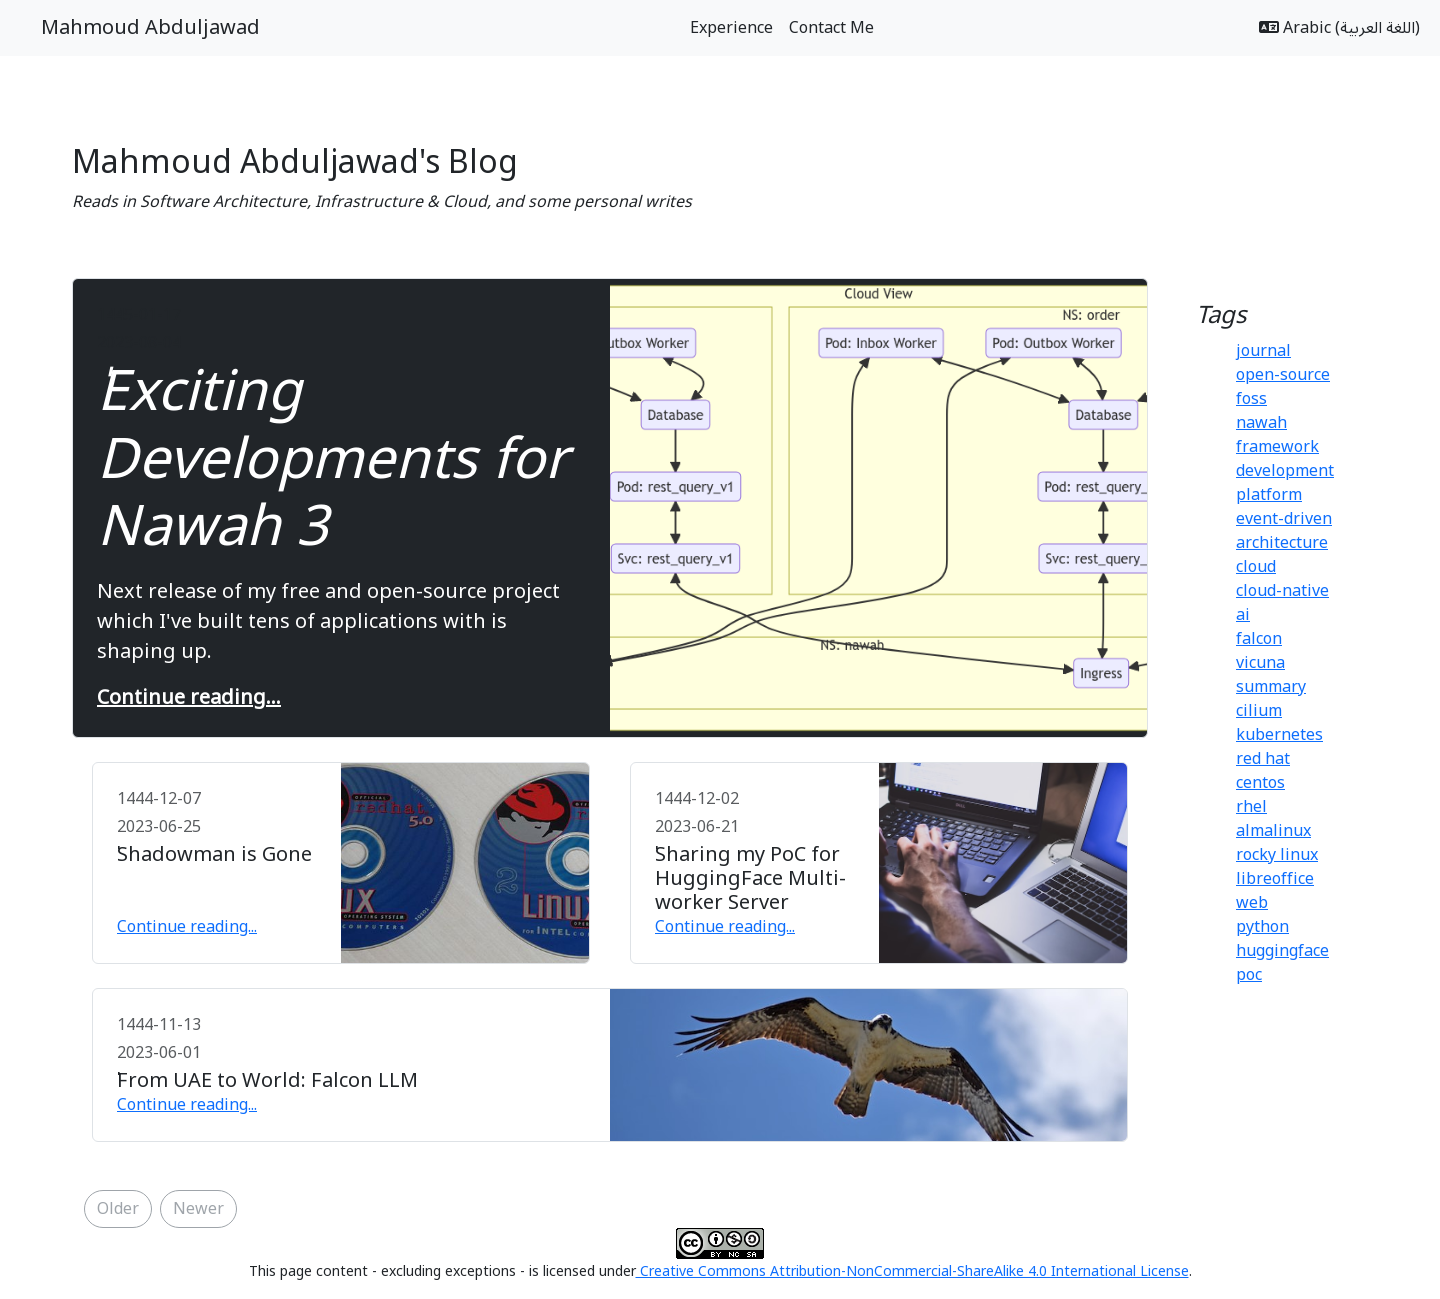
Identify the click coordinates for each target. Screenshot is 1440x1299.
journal (1263, 351)
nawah (1261, 423)
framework (1277, 447)
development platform (1285, 483)
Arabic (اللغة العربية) (1339, 28)
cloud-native (1282, 591)
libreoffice (1275, 879)
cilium (1259, 711)
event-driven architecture (1284, 531)
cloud (1256, 567)
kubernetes (1279, 735)
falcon (1259, 639)
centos (1260, 783)
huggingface (1282, 951)
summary (1271, 687)
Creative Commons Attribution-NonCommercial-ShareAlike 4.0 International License (912, 1271)
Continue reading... (189, 698)
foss (1251, 399)
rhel (1251, 807)
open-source (1283, 375)
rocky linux (1277, 855)
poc (1249, 975)
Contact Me (831, 28)
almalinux (1273, 831)
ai (1243, 615)
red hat (1263, 759)
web (1252, 903)
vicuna (1260, 663)
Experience (731, 28)
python (1262, 927)
